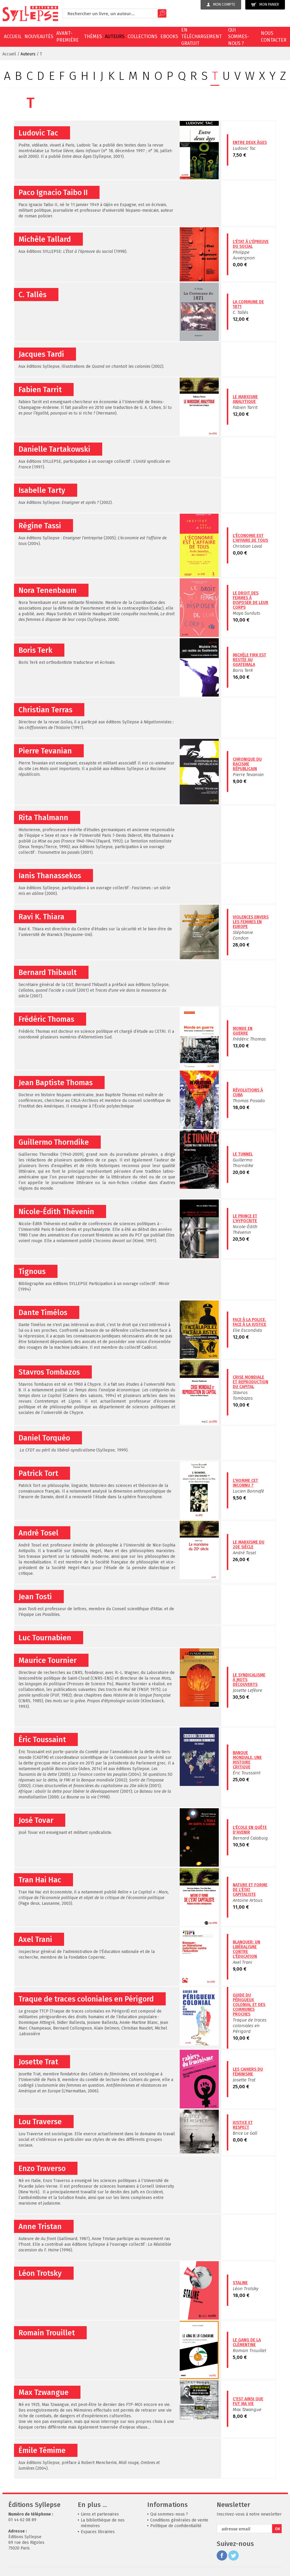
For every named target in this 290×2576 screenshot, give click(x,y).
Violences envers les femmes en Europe (251, 922)
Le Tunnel (243, 1154)
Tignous (32, 1271)
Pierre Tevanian (45, 751)
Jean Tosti (35, 1596)
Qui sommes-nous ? (238, 36)
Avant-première (67, 36)
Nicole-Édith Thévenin (56, 1211)
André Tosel (38, 1533)
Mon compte (221, 4)
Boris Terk (35, 650)
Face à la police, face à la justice (249, 1322)
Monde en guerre (242, 1031)
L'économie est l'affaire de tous (250, 538)
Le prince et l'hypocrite (245, 1218)
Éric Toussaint (42, 1739)
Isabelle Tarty (41, 490)
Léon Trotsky (40, 2273)
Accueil (12, 36)
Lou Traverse (40, 2121)
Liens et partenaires (100, 2514)
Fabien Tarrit (40, 389)
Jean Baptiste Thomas (55, 1082)
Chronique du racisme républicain (247, 764)
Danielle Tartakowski (54, 449)
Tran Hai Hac (39, 1880)
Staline (240, 2282)
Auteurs (115, 36)
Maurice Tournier (47, 1660)
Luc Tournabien (44, 1637)
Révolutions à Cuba (248, 1092)
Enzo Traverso (42, 2168)
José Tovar (35, 1820)
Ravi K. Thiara (41, 916)
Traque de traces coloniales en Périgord (86, 1999)
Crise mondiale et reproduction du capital (250, 1382)
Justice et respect (243, 2125)
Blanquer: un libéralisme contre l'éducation (246, 1949)
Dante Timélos (42, 1312)
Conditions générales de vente (179, 2520)
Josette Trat (38, 2062)
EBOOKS (169, 36)
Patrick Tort (38, 1473)
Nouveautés (38, 36)
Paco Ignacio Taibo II (53, 192)
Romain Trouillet (46, 2333)
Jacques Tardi (41, 354)
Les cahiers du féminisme (248, 2072)
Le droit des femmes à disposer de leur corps (250, 600)
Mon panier (265, 4)
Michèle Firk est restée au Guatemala (249, 659)
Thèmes (93, 36)
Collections (142, 36)
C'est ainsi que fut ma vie (248, 2401)
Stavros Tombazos (49, 1372)
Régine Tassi (39, 525)
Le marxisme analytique (245, 399)
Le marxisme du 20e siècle (248, 1544)
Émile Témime (42, 2450)
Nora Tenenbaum (47, 590)
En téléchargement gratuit (201, 36)
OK (277, 2528)
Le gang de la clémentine (247, 2342)
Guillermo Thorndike (53, 1142)
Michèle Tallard (44, 239)
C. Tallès (32, 294)
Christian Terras (45, 709)
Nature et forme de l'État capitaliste (250, 1889)
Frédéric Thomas (46, 1019)
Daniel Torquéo (44, 1438)
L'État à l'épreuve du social (251, 244)
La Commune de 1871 (248, 304)
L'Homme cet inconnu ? (245, 1483)
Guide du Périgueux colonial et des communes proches (249, 2005)
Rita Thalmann (43, 817)
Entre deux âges (250, 142)
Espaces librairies (98, 2531)
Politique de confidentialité (175, 2525)
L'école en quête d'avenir (250, 1830)
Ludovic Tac (38, 133)
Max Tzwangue (43, 2392)
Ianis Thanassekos (49, 875)
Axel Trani (35, 1939)
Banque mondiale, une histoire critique (247, 1760)
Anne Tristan (40, 2226)
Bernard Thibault (47, 972)
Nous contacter (273, 36)
